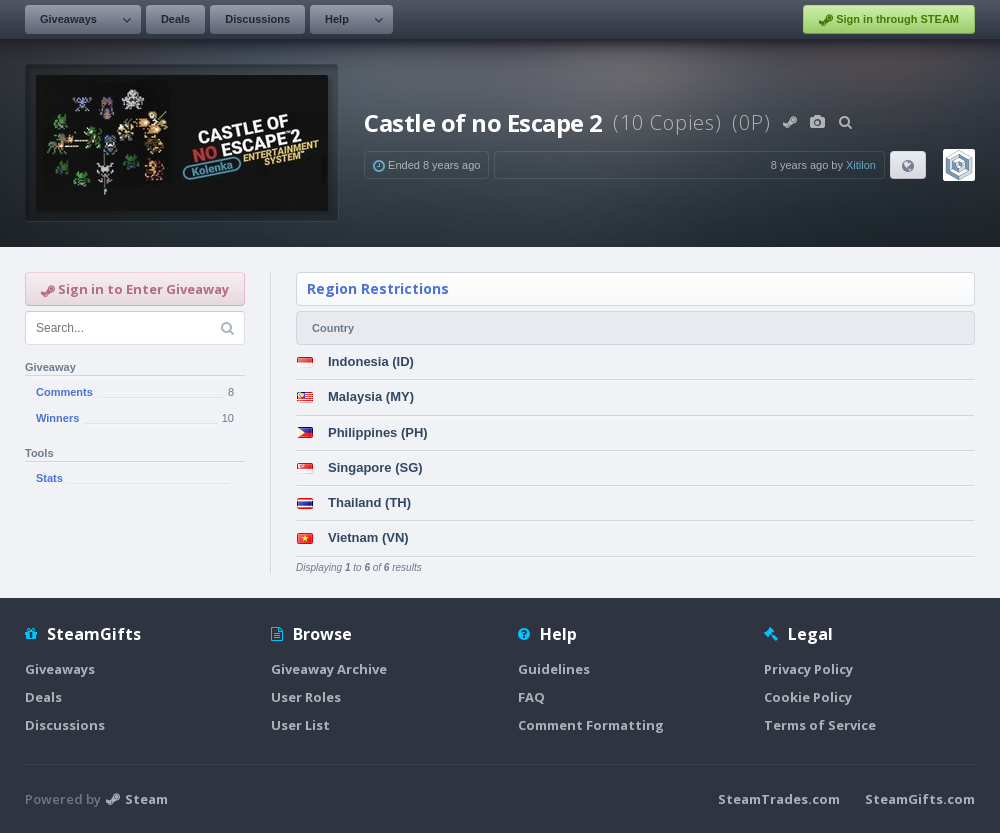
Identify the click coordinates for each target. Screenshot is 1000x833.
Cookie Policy (808, 697)
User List (300, 725)
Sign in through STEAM (889, 20)
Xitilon (861, 165)
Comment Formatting (591, 725)
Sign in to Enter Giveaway (135, 289)
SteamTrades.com (779, 799)
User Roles (306, 697)
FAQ (531, 697)
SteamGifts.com (920, 799)
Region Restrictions (378, 288)
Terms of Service (820, 725)
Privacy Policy (808, 669)
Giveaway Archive (329, 669)
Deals (175, 19)
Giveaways (68, 19)
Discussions (257, 19)
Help (337, 19)
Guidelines (554, 669)
